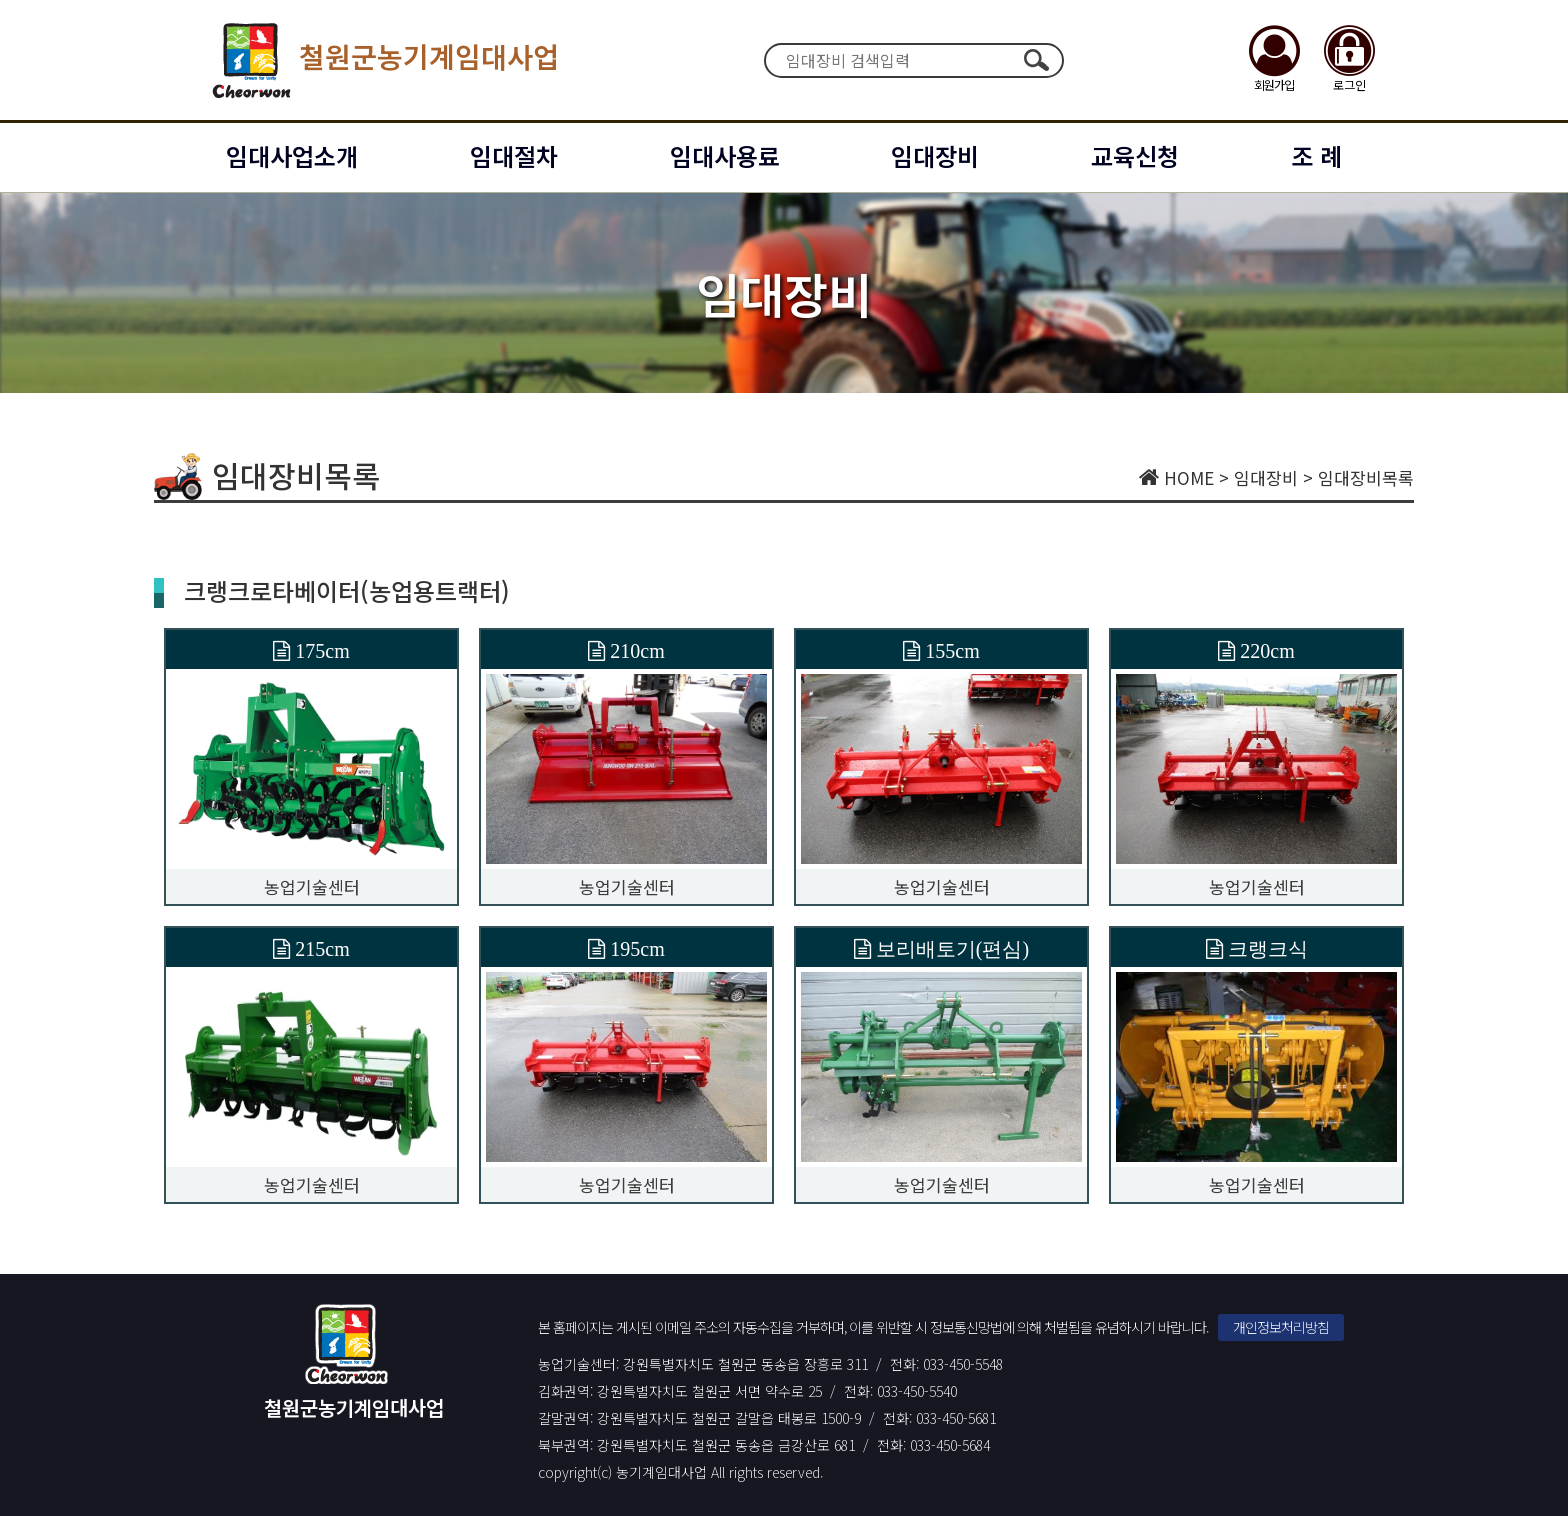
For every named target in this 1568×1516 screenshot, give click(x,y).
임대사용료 (725, 155)
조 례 (1316, 155)
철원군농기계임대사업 (381, 60)
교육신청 (1135, 155)
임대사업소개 (292, 155)
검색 (1036, 60)
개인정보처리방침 (1281, 1327)
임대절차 (514, 155)
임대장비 (935, 155)
